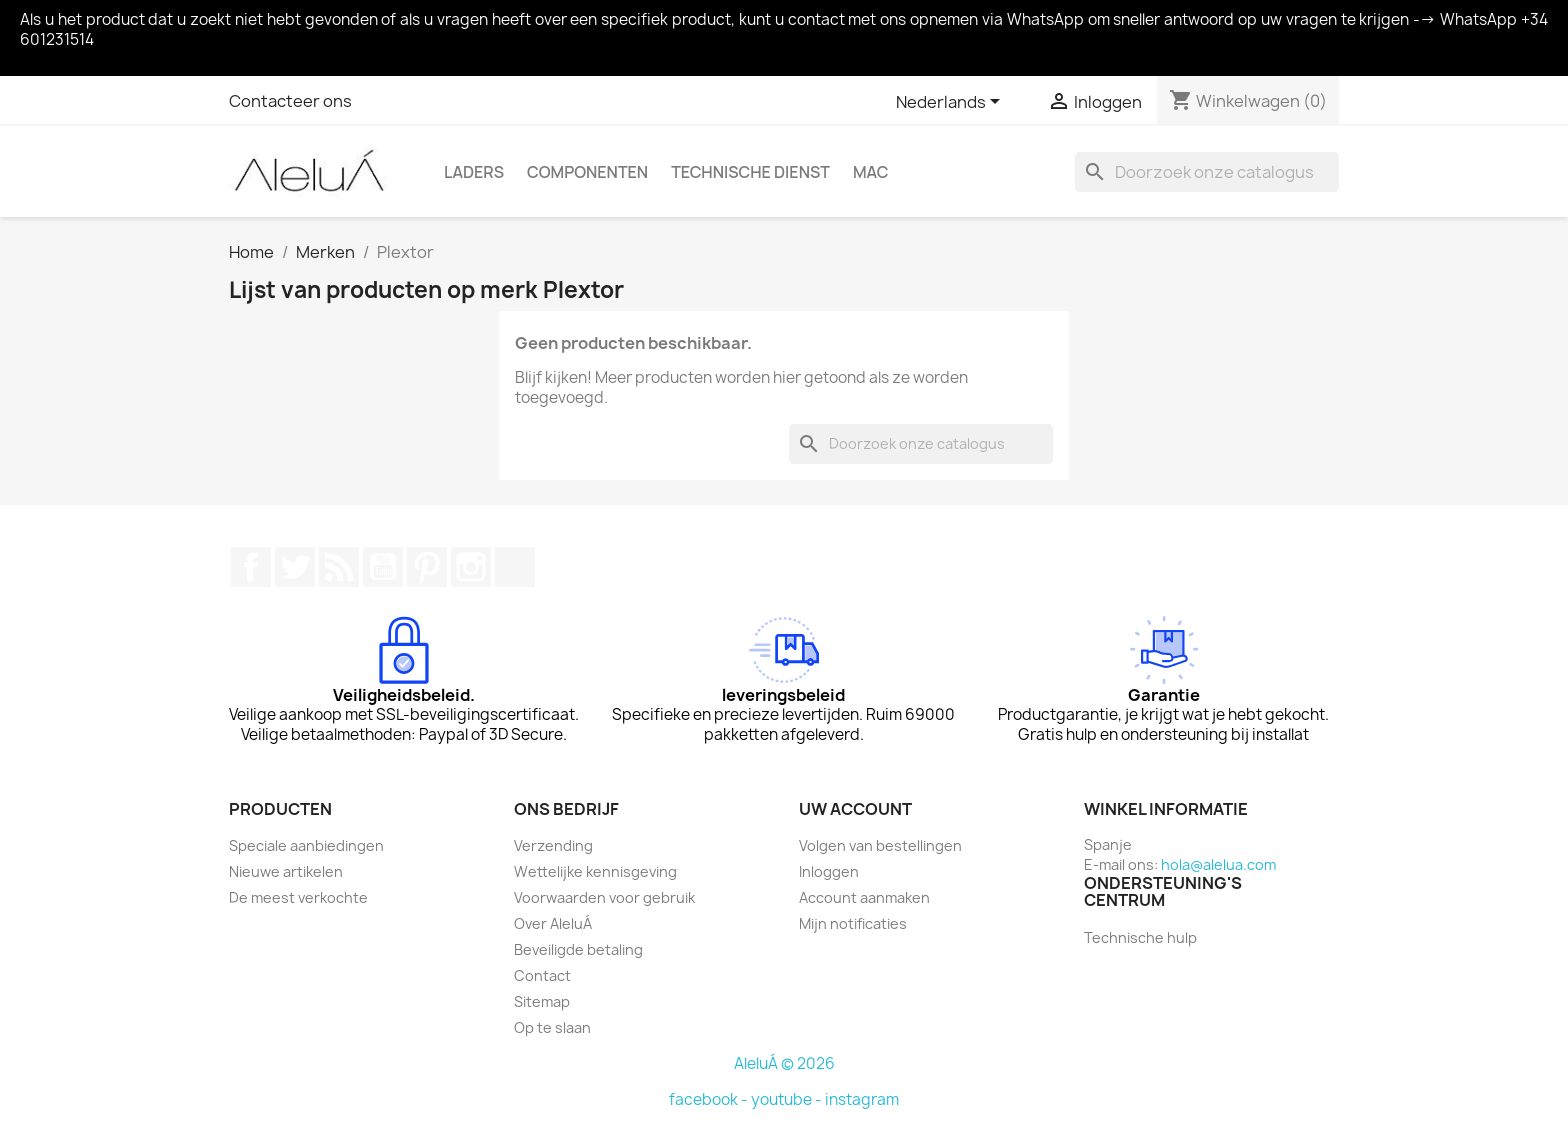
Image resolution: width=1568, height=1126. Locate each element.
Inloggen (829, 871)
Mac (871, 172)
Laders (474, 172)
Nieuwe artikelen (286, 871)
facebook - (710, 1099)
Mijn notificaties (853, 923)
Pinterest (427, 567)
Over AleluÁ (553, 923)
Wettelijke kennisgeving (595, 871)
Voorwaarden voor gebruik (604, 897)
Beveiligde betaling (578, 949)
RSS (339, 567)
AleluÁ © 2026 (784, 1063)
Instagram (471, 567)
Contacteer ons (290, 101)
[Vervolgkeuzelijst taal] (951, 103)
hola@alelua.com (1218, 864)
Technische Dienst (750, 172)
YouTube (383, 567)
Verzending (553, 845)
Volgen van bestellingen (880, 845)
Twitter (295, 567)
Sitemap (542, 1001)
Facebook (251, 567)
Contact (542, 975)
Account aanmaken (864, 897)
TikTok (515, 567)
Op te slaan (552, 1027)
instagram (862, 1099)
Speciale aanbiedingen (306, 845)
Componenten (587, 172)
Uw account (855, 809)
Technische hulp (1140, 937)
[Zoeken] (1207, 172)
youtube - (788, 1099)
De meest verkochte (298, 897)
